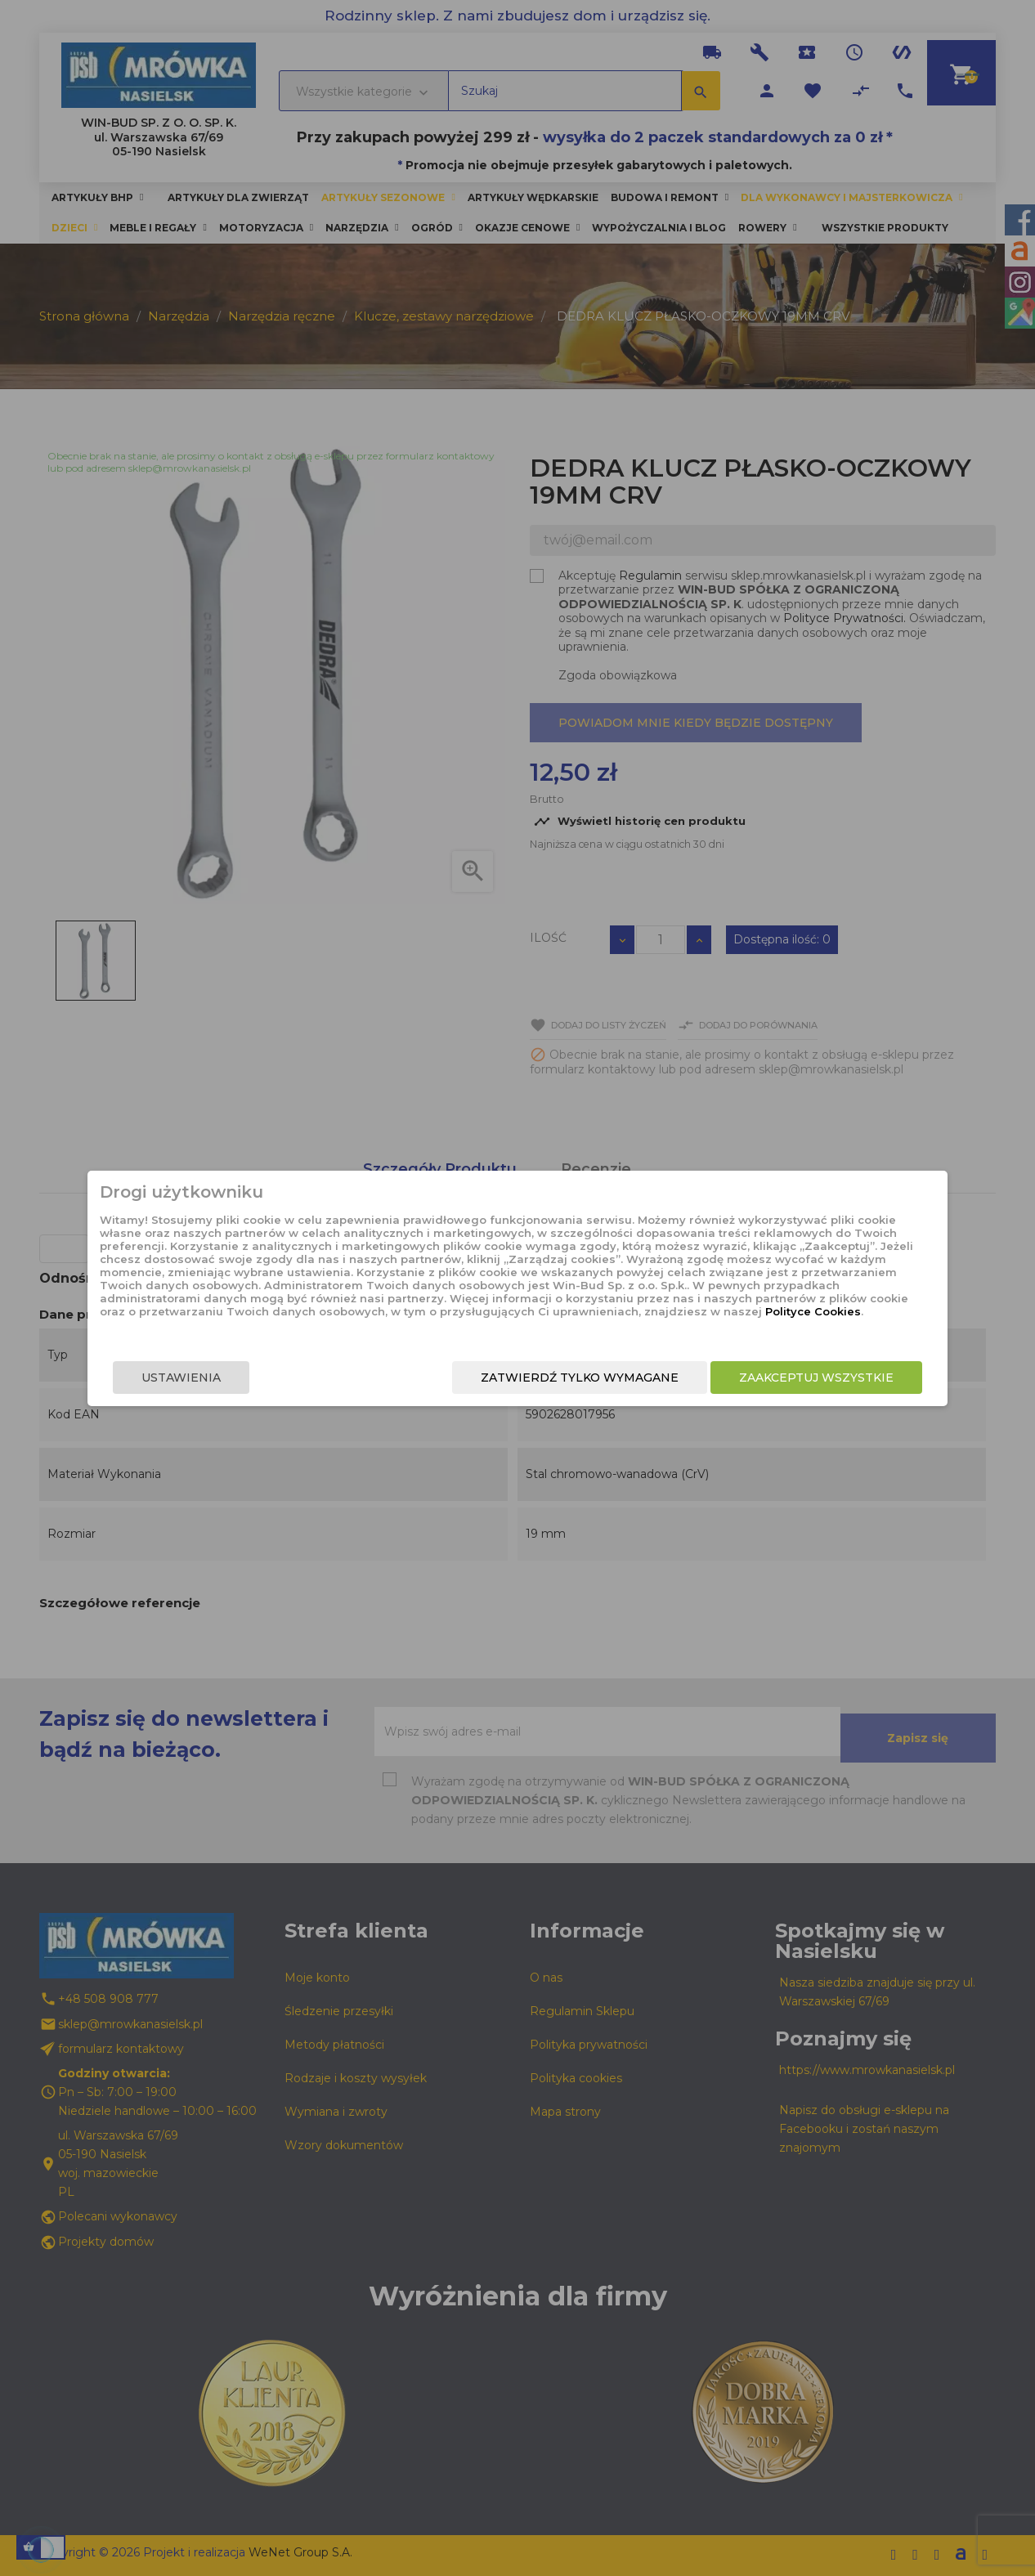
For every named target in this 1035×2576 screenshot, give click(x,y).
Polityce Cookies (504, 1320)
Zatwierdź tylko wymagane (548, 1380)
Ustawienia (212, 1380)
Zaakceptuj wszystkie (785, 1380)
